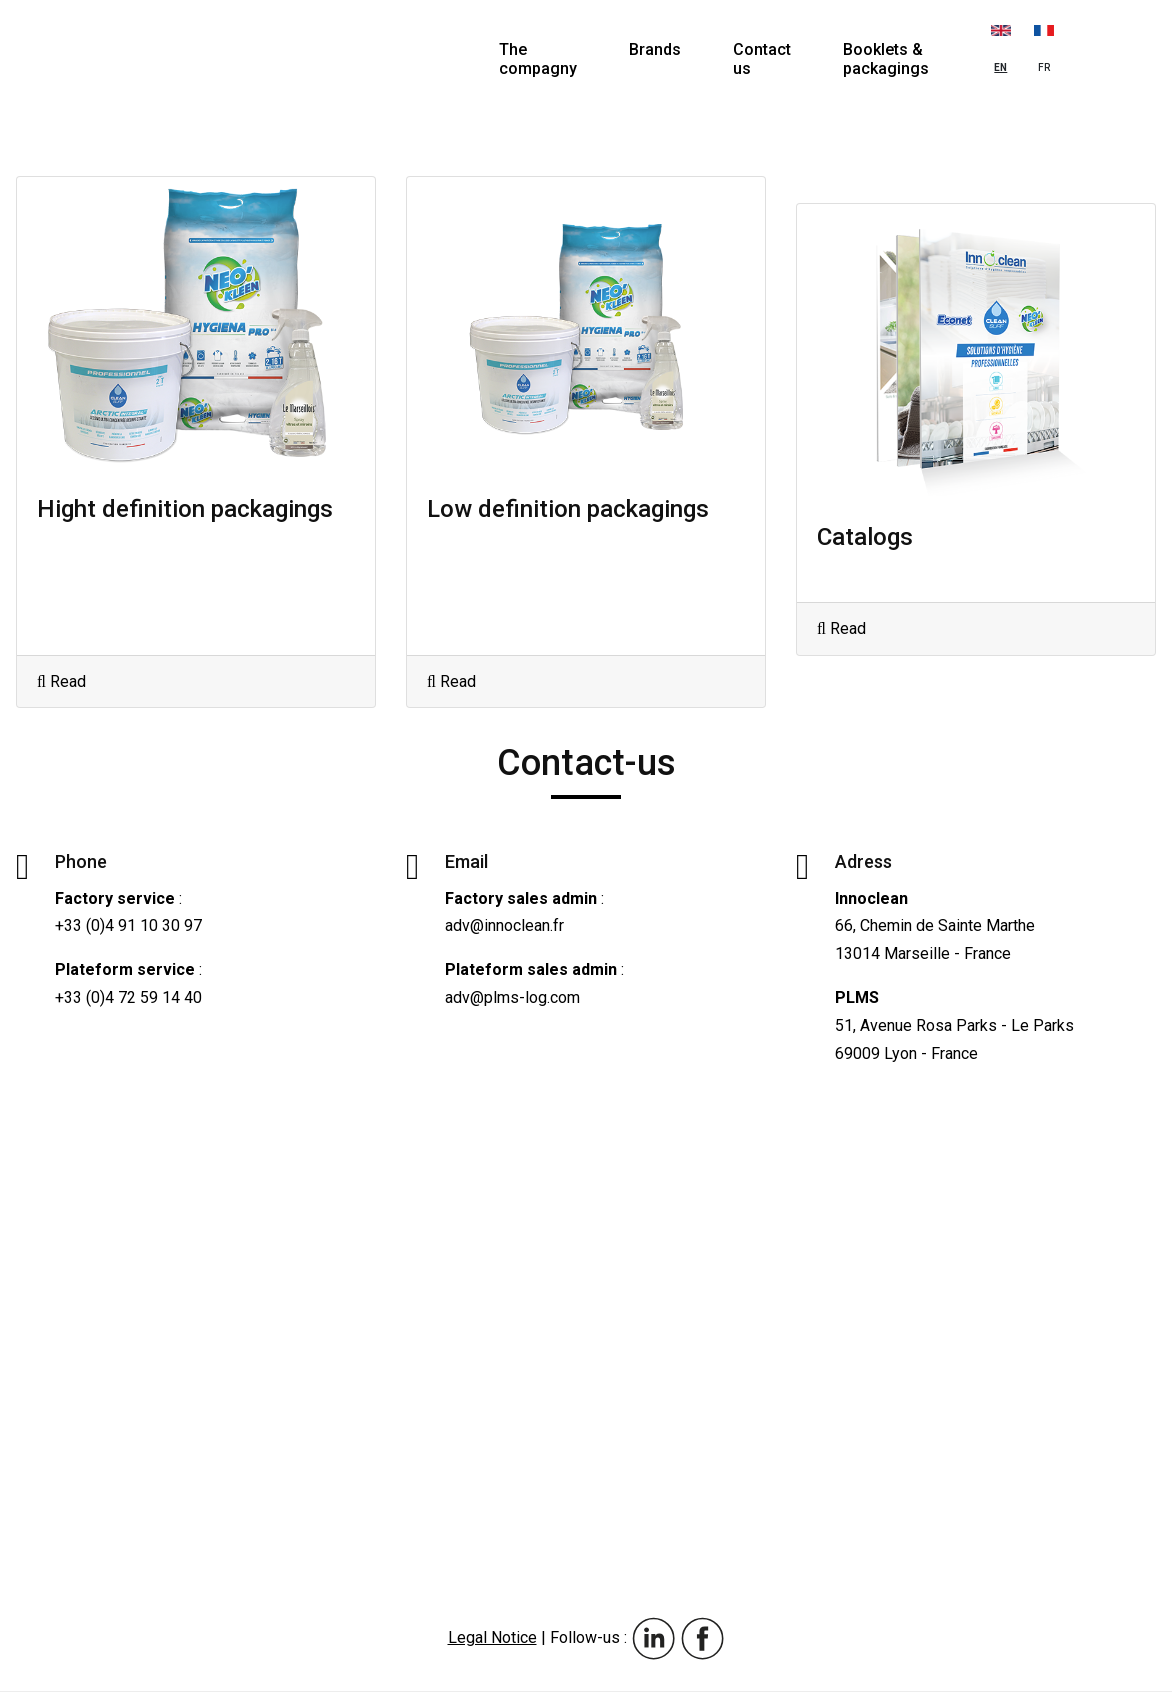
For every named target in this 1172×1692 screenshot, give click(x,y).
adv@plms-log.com (512, 997)
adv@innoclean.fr (504, 925)
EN (1001, 42)
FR (1044, 42)
